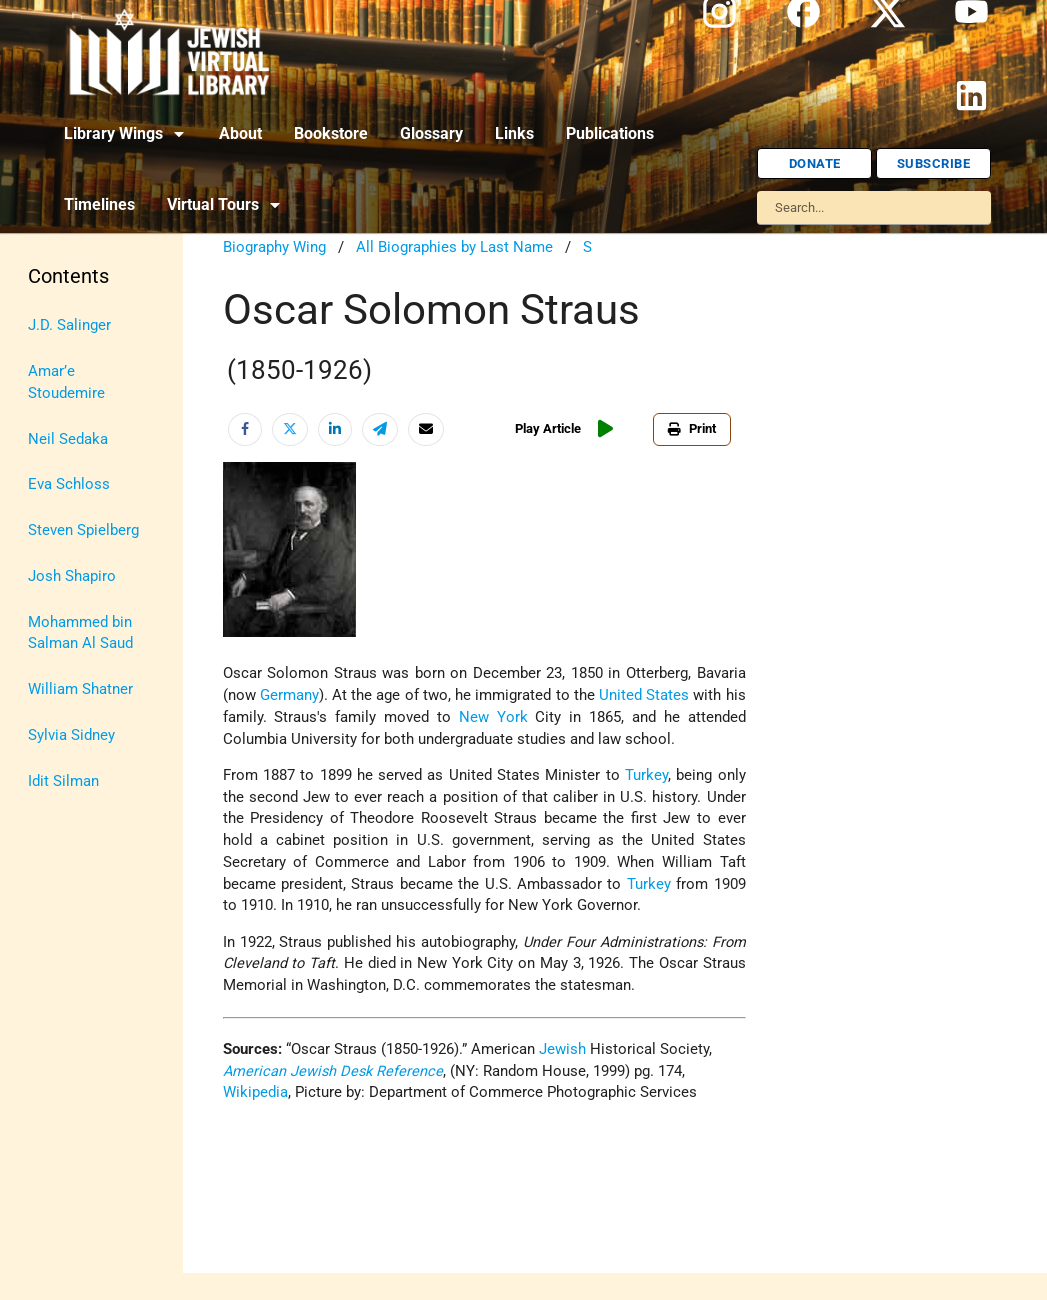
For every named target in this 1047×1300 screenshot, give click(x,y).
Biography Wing (274, 247)
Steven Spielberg (83, 530)
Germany (289, 695)
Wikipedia (255, 1092)
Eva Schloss (69, 484)
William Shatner (80, 689)
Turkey (646, 775)
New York (493, 717)
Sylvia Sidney (71, 735)
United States (644, 695)
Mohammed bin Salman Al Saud (80, 633)
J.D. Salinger (69, 325)
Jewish (562, 1049)
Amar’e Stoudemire (66, 382)
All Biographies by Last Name (454, 247)
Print (692, 428)
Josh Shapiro (72, 576)
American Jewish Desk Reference (333, 1071)
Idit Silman (63, 781)
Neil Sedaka (68, 439)
